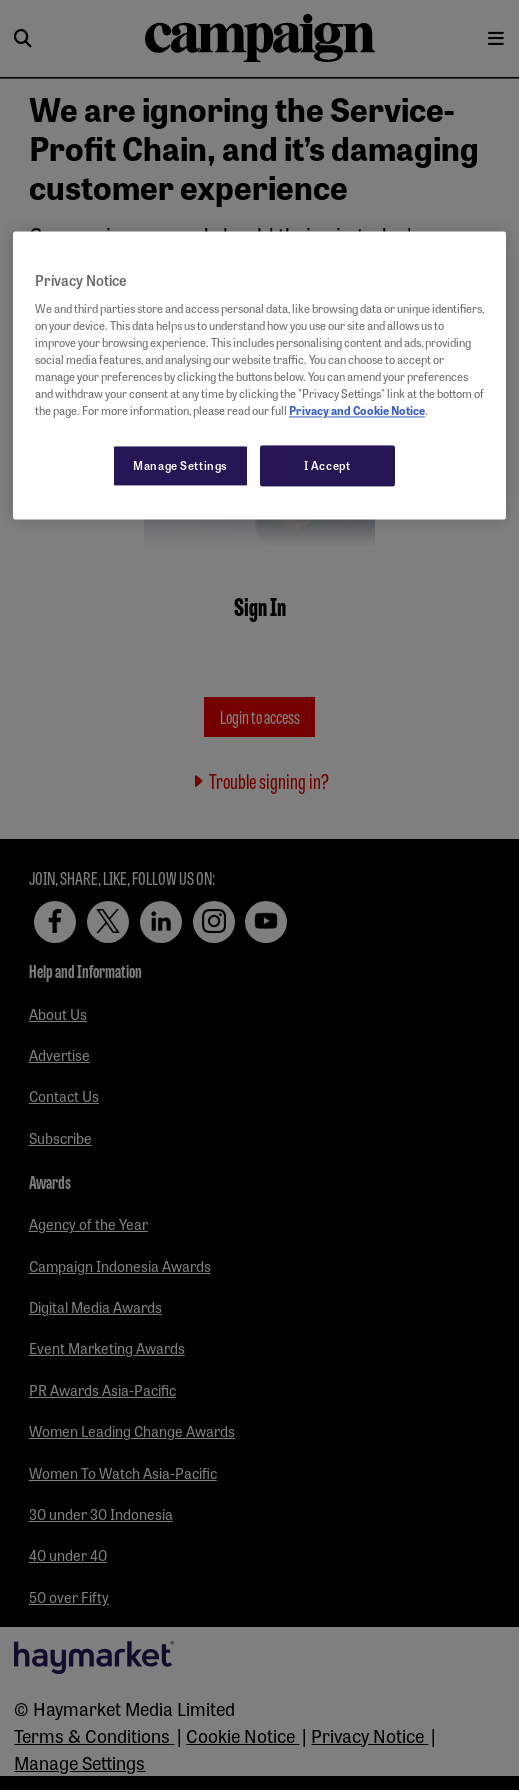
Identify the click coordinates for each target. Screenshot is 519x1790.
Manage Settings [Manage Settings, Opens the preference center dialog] (180, 465)
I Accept (327, 465)
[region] (259, 375)
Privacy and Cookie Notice (357, 411)
